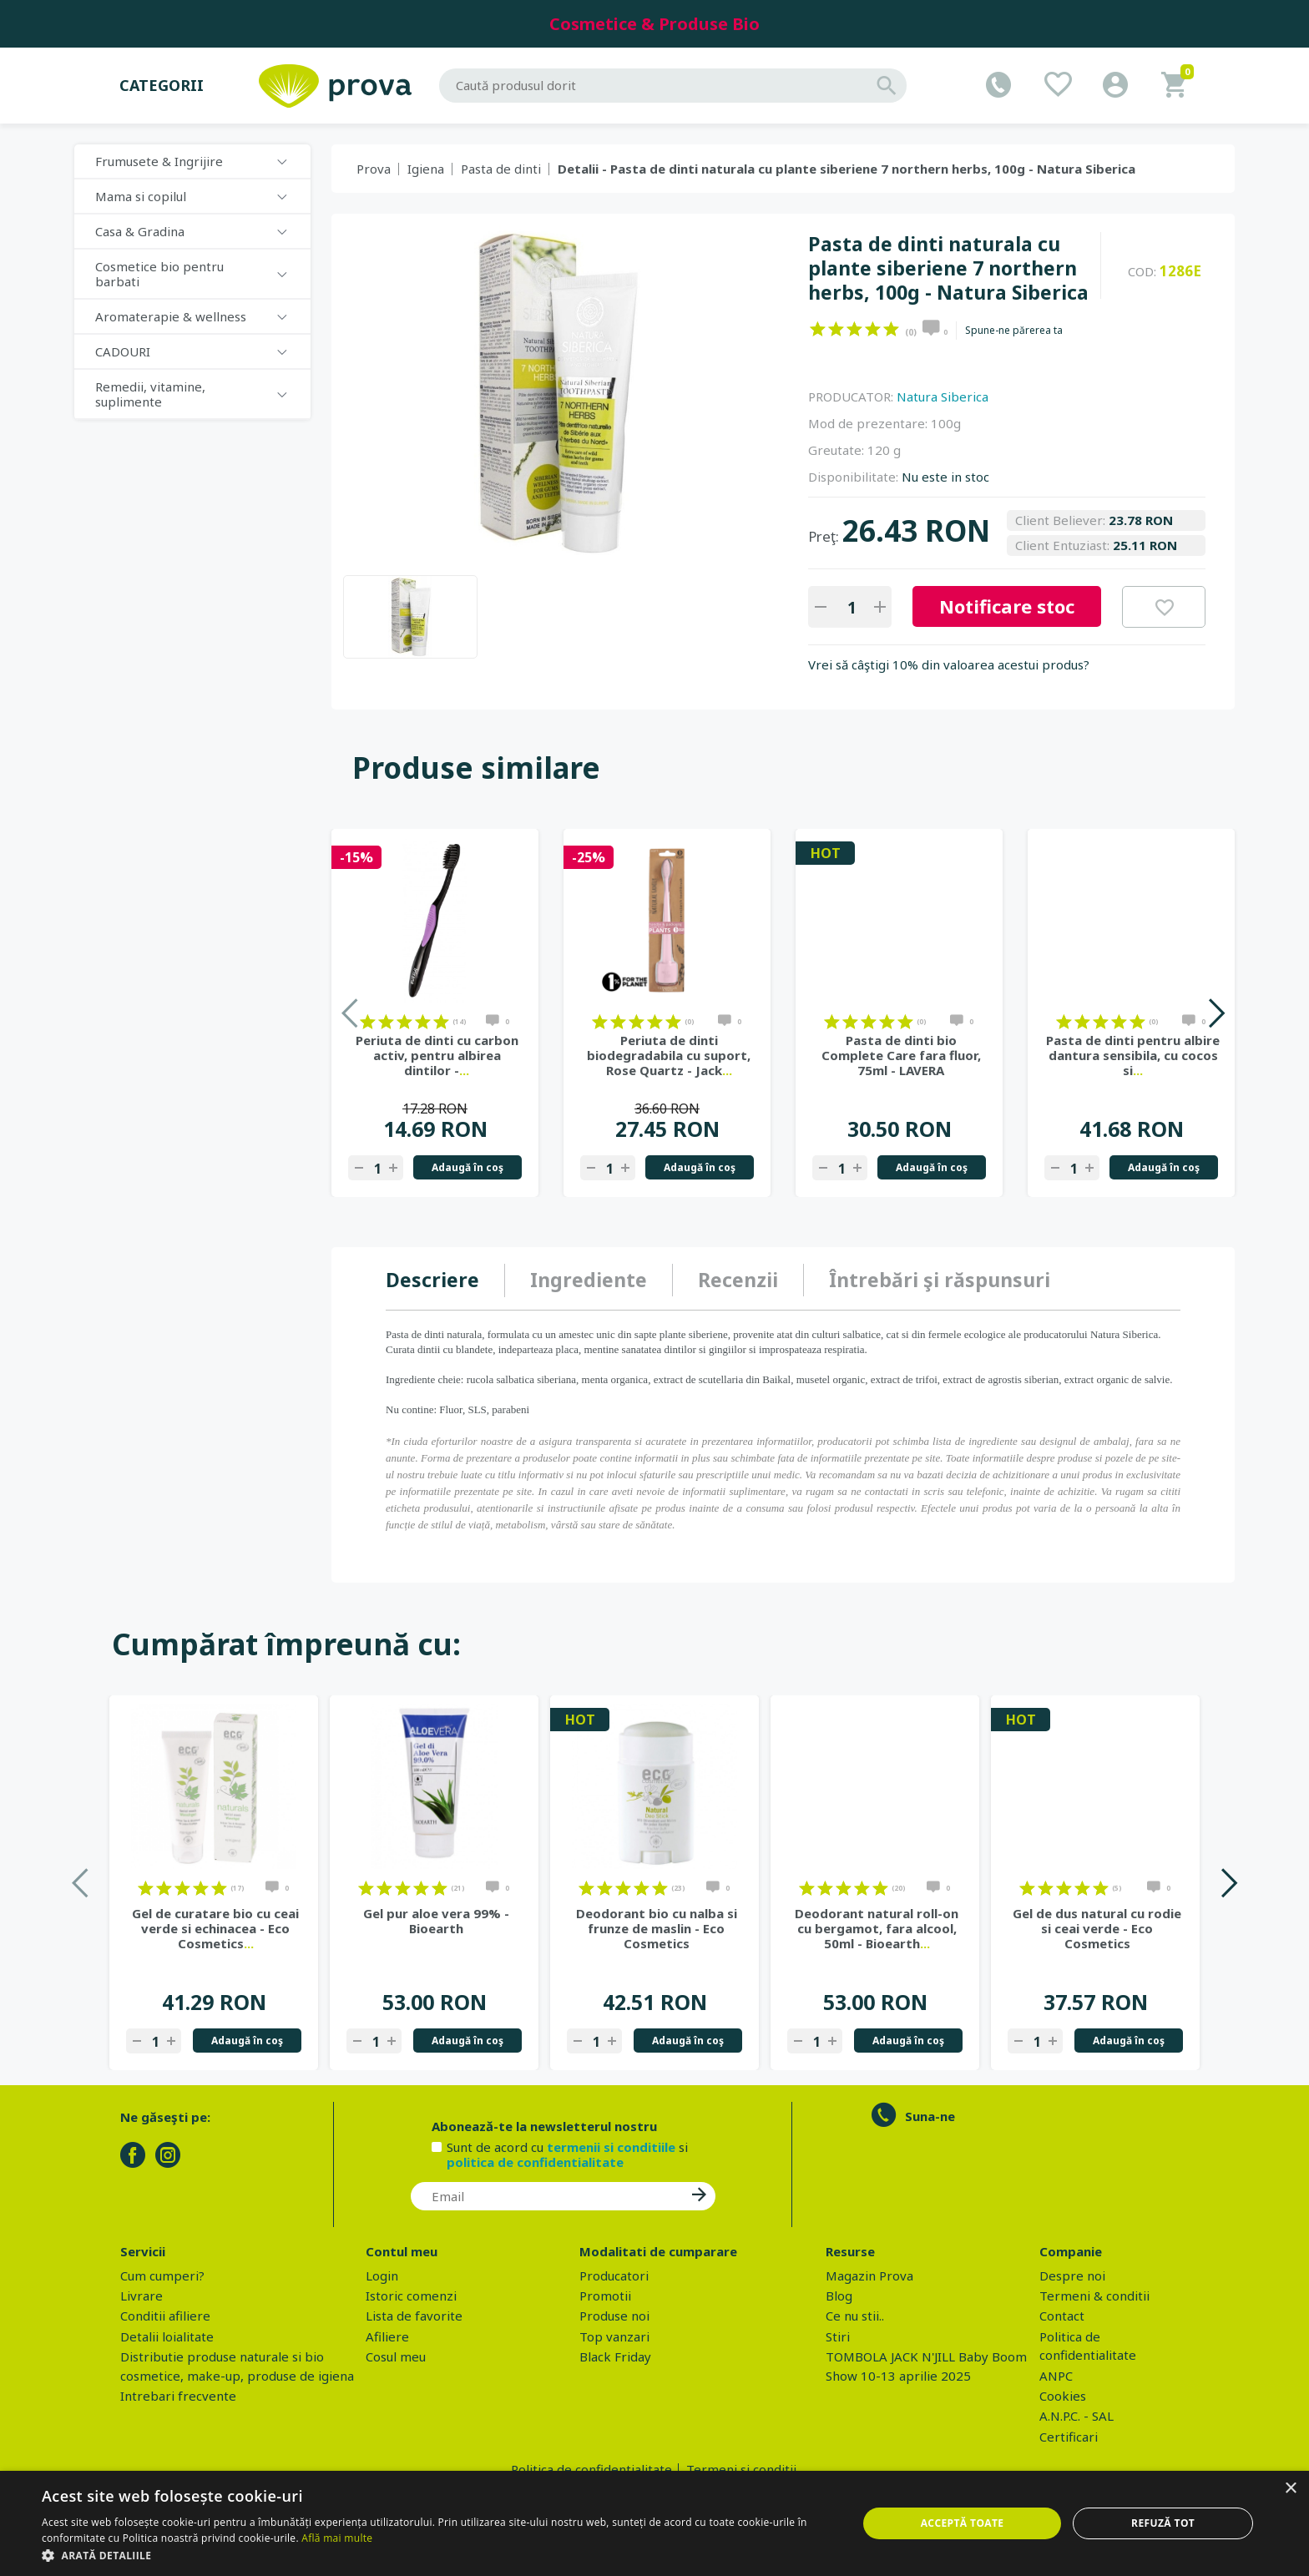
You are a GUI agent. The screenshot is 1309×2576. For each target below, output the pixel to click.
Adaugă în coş (467, 1167)
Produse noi (614, 2315)
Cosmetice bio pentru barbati (159, 274)
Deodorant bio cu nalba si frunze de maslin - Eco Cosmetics (656, 1928)
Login (382, 2275)
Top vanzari (614, 2336)
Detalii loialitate (167, 2336)
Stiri (838, 2336)
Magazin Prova (869, 2275)
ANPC (1056, 2375)
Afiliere (387, 2336)
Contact (1061, 2315)
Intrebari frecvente (178, 2395)
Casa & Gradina (139, 231)
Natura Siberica (942, 396)
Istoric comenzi (411, 2295)
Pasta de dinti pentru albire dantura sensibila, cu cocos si (1133, 1055)
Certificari (1068, 2436)
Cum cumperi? (162, 2275)
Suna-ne (930, 2116)
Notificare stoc (1006, 606)
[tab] (445, 1280)
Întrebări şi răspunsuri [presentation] (939, 1279)
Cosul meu (396, 2356)
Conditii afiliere (165, 2315)
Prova (373, 168)
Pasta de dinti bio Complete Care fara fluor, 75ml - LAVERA (901, 1055)
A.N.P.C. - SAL (1076, 2415)
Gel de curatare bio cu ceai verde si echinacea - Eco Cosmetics (215, 1928)
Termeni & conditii (1094, 2295)
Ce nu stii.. (855, 2315)
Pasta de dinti (501, 168)
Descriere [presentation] (432, 1279)
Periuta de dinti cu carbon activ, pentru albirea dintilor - (437, 1055)
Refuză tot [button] (1163, 2523)
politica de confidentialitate (535, 2162)
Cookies (1062, 2395)
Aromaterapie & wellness (170, 316)
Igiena (425, 168)
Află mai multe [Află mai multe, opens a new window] (336, 2538)
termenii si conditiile (611, 2147)
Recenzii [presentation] (738, 1279)
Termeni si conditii (741, 2469)
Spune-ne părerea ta (1014, 330)
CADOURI (122, 351)
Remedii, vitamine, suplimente (150, 394)
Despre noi (1072, 2275)
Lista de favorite (414, 2315)
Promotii (605, 2295)
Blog (839, 2295)
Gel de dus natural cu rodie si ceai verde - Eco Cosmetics (1097, 1928)
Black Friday (615, 2356)
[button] (437, 2555)
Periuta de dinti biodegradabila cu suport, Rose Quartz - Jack (669, 1055)
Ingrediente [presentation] (588, 1279)
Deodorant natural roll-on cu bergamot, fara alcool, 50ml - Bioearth (876, 1928)
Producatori (614, 2275)
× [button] (1290, 2489)
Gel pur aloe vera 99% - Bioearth (436, 1921)
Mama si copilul (140, 196)
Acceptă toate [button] (962, 2523)
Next (1216, 1013)
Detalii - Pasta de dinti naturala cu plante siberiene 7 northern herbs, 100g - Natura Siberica (846, 168)
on (817, 328)
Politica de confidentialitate (591, 2469)
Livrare (141, 2295)
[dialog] (654, 2523)
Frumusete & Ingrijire (159, 161)
